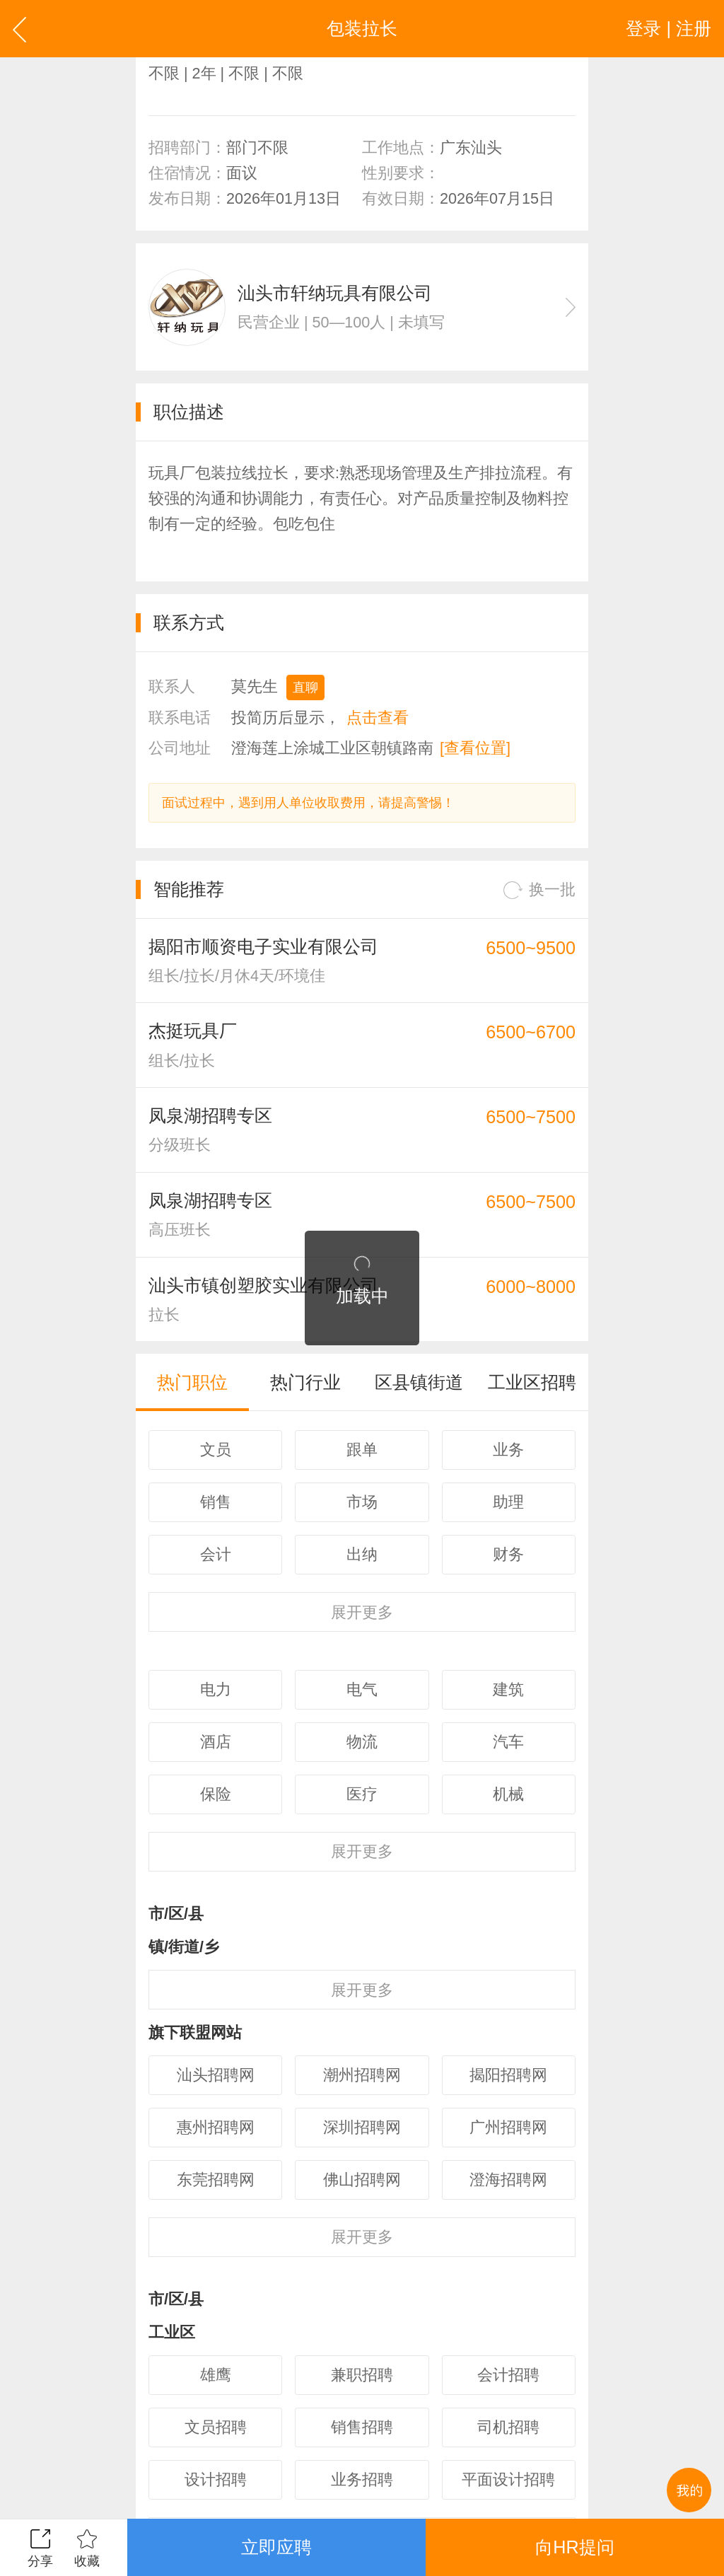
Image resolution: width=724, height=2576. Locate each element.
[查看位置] (475, 748)
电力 (215, 1689)
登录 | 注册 (668, 28)
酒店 (215, 1742)
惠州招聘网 (216, 2127)
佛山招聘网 (362, 2179)
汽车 (508, 1742)
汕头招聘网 (216, 2075)
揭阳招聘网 (508, 2075)
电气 (362, 1689)
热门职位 (192, 1382)
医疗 (362, 1794)
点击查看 (377, 717)
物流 (362, 1742)
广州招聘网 (508, 2127)
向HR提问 (574, 2547)
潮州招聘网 (362, 2075)
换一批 (539, 890)
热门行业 (305, 1382)
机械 (508, 1794)
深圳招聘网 (362, 2127)
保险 (215, 1794)
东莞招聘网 (216, 2179)
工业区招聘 (532, 1382)
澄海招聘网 (508, 2179)
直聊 (305, 687)
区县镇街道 (419, 1382)
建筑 (508, 1689)
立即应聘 (276, 2547)
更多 (362, 1612)
